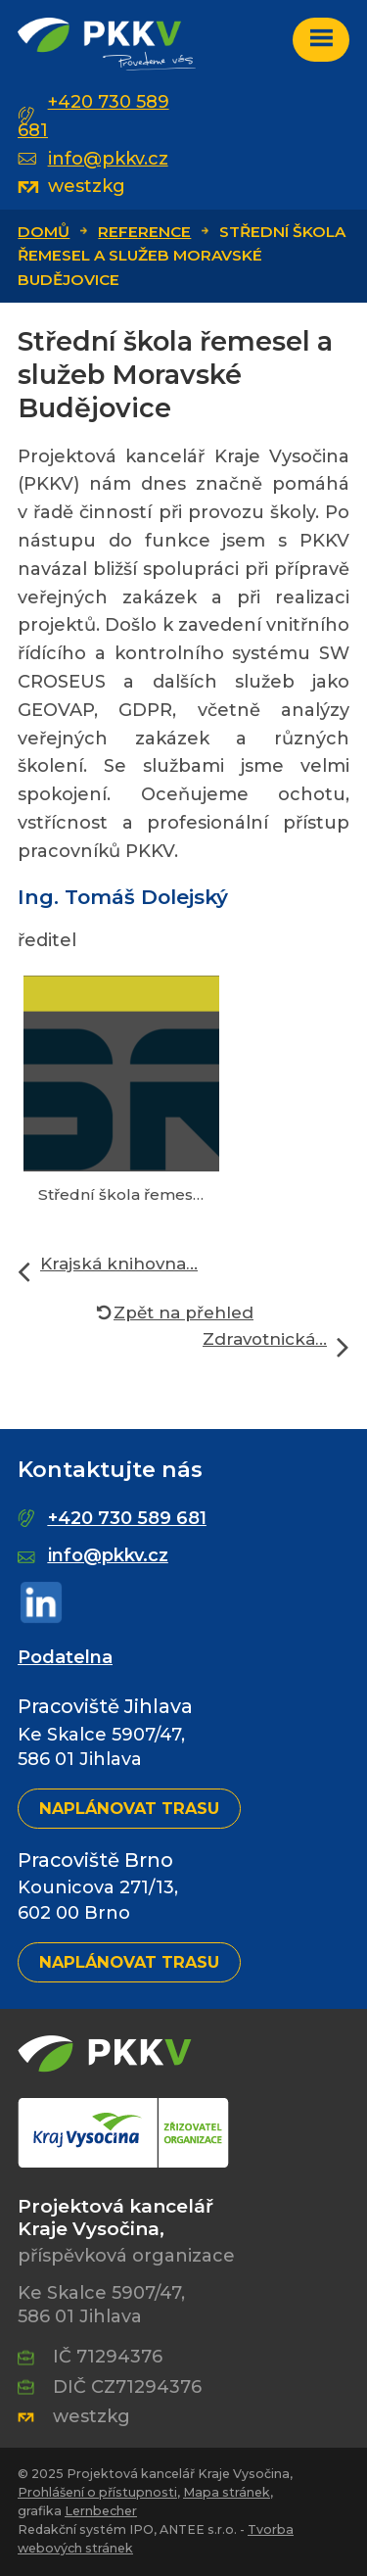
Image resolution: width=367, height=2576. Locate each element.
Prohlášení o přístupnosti (97, 2492)
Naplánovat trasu (129, 1808)
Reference (144, 231)
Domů (43, 231)
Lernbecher (101, 2511)
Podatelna (65, 1657)
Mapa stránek (226, 2492)
